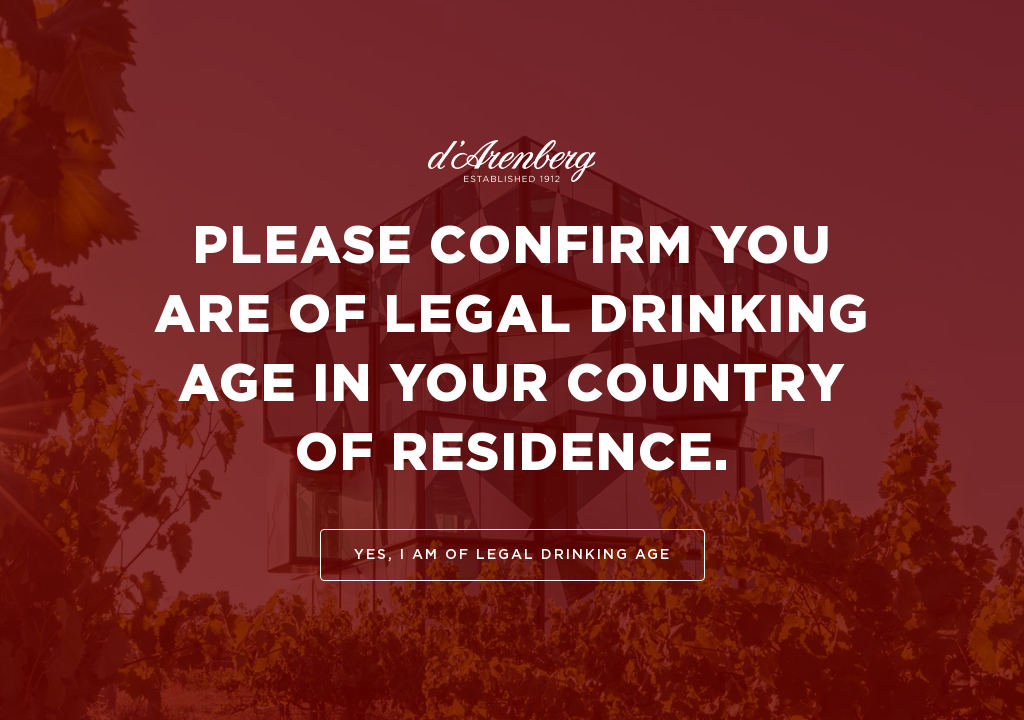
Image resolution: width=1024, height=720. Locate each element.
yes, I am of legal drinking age (512, 555)
